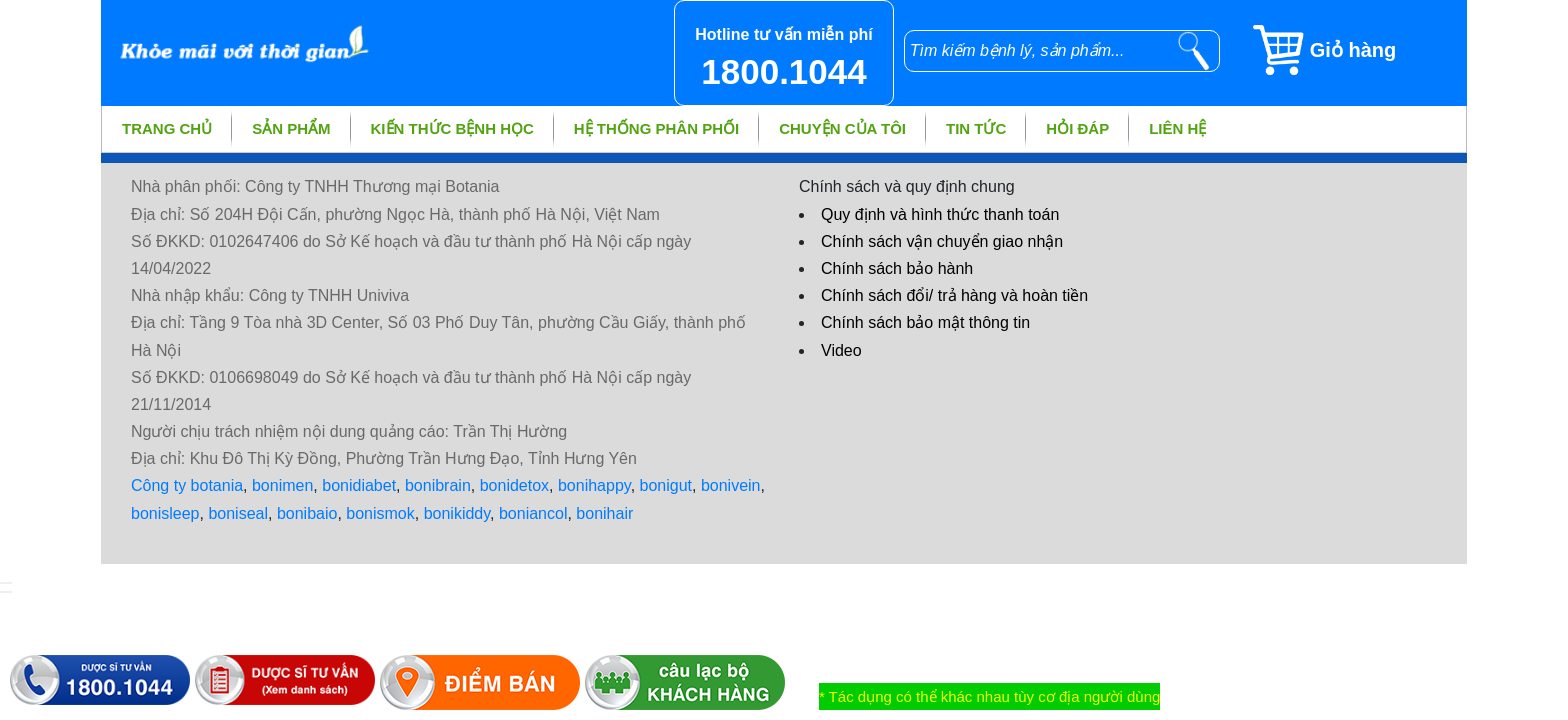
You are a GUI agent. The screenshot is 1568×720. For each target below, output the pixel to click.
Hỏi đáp (1077, 128)
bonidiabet (359, 485)
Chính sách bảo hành (897, 268)
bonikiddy (457, 513)
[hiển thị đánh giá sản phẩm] (6, 592)
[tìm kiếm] (1194, 51)
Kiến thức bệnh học (452, 128)
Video (841, 350)
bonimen (282, 485)
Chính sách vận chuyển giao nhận (942, 241)
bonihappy (594, 485)
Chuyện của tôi (842, 128)
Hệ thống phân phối (656, 128)
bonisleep (165, 513)
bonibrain (438, 485)
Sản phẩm (291, 128)
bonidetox (514, 485)
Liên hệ (1177, 128)
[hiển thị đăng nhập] (6, 583)
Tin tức (976, 128)
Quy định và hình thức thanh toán (940, 214)
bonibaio (307, 513)
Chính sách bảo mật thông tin (925, 322)
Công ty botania (187, 485)
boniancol (533, 513)
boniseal (238, 513)
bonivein (731, 485)
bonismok (380, 513)
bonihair (604, 513)
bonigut (666, 485)
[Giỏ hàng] (1358, 50)
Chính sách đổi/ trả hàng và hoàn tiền (954, 295)
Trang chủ (167, 128)
